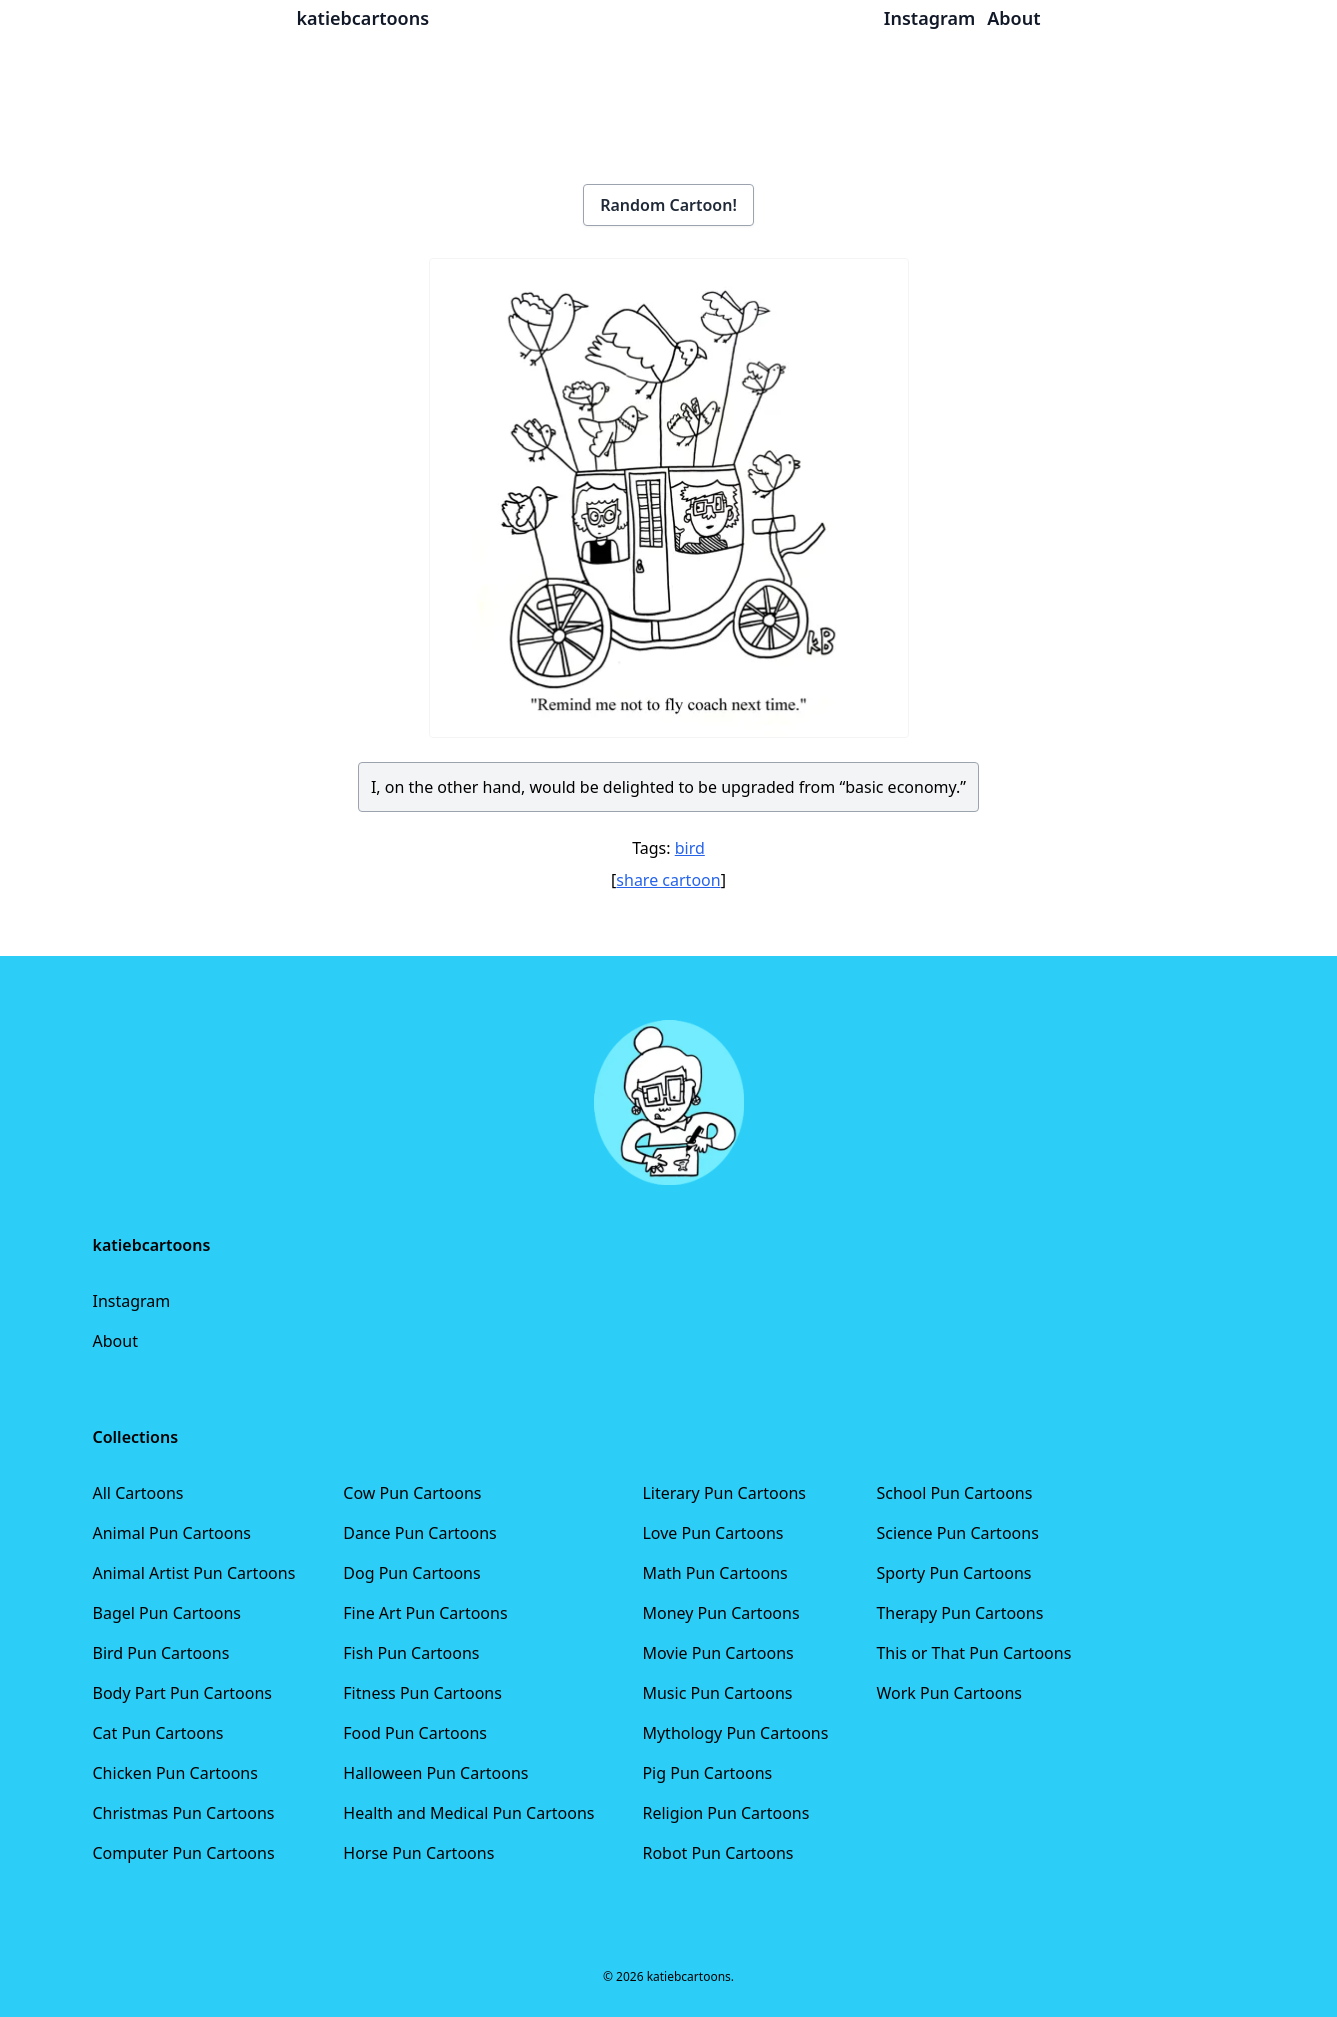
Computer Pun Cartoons (184, 1853)
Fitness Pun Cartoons (422, 1693)
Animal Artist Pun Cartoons (194, 1573)
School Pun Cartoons (954, 1493)
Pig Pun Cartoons (707, 1773)
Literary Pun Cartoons (724, 1493)
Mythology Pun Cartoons (735, 1733)
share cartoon (668, 880)
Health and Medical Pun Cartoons (468, 1813)
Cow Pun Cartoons (412, 1493)
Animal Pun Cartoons (172, 1533)
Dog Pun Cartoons (411, 1573)
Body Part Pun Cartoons (182, 1693)
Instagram (132, 1301)
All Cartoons (138, 1493)
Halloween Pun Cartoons (435, 1773)
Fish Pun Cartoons (411, 1653)
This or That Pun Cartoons (973, 1653)
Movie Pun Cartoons (717, 1653)
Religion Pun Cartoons (725, 1813)
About (115, 1341)
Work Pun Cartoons (949, 1693)
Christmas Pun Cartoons (184, 1813)
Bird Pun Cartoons (161, 1653)
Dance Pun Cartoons (419, 1533)
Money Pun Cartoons (720, 1613)
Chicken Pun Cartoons (175, 1773)
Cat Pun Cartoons (158, 1733)
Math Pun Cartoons (714, 1573)
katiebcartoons (363, 18)
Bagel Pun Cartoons (167, 1613)
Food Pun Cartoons (415, 1733)
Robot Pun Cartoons (717, 1853)
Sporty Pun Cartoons (953, 1573)
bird (690, 848)
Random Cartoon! (668, 205)
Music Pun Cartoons (717, 1693)
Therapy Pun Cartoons (959, 1613)
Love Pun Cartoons (712, 1533)
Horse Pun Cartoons (418, 1853)
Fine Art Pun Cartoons (425, 1613)
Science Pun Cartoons (957, 1533)
